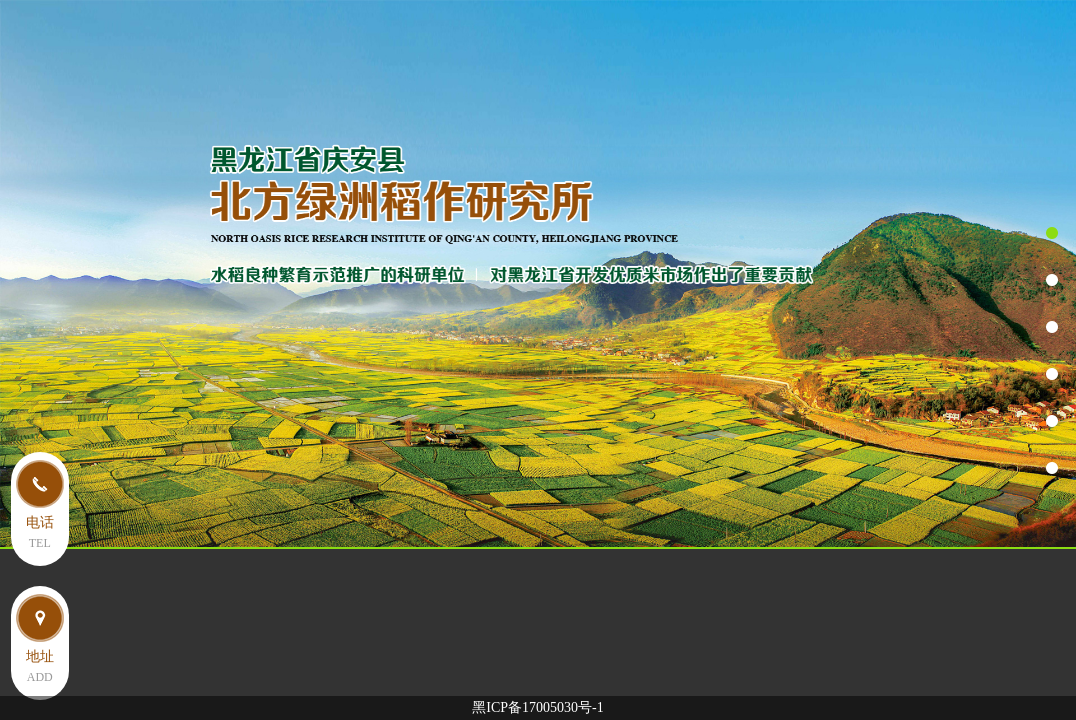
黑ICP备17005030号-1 (537, 707)
